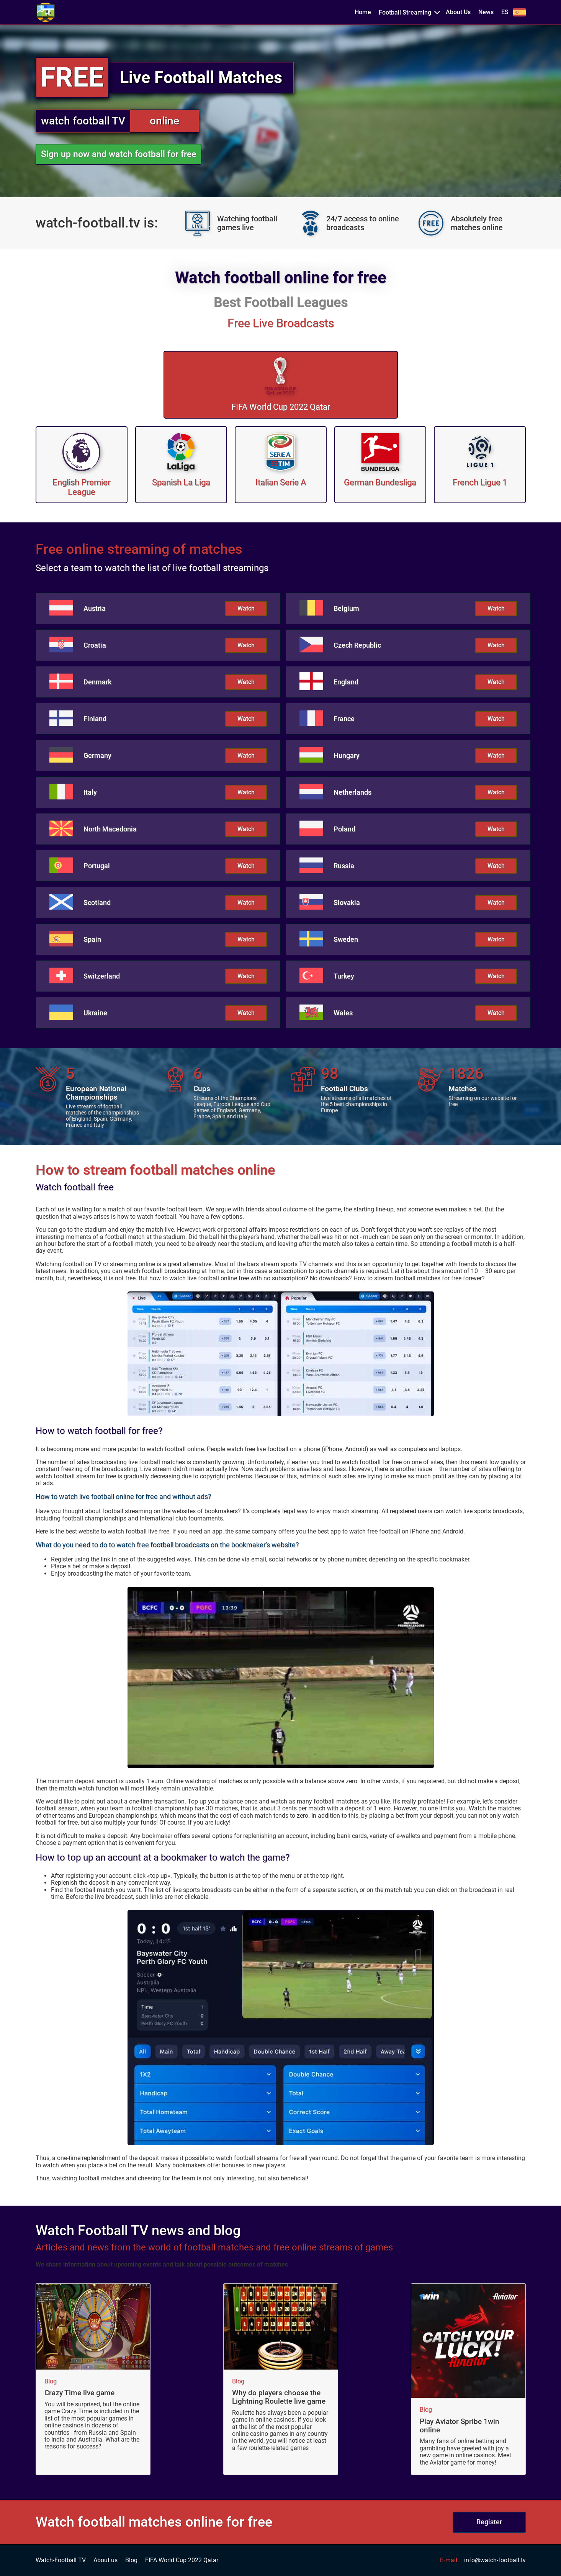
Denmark (97, 682)
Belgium (346, 608)
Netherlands (352, 792)
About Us (458, 12)
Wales (343, 1013)
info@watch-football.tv (495, 2560)
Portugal (96, 866)
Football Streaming (405, 12)
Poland (344, 829)
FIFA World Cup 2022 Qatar (181, 2560)
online (164, 121)
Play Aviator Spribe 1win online (459, 2425)
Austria (94, 608)
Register (489, 2522)
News (486, 12)
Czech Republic (357, 645)
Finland (94, 719)
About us (105, 2560)
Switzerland (101, 976)
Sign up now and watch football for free (118, 154)
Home (363, 12)
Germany (97, 755)
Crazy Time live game (79, 2393)
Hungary (347, 755)
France (344, 719)
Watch (246, 608)
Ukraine (95, 1013)
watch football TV (83, 121)
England (346, 682)
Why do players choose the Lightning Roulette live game (278, 2397)
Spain (92, 939)
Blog (50, 2381)
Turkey (344, 976)
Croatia (94, 645)
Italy (90, 792)
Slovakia (347, 903)
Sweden (346, 939)
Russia (344, 866)
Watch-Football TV (61, 2560)
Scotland (97, 903)
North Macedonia (110, 829)
